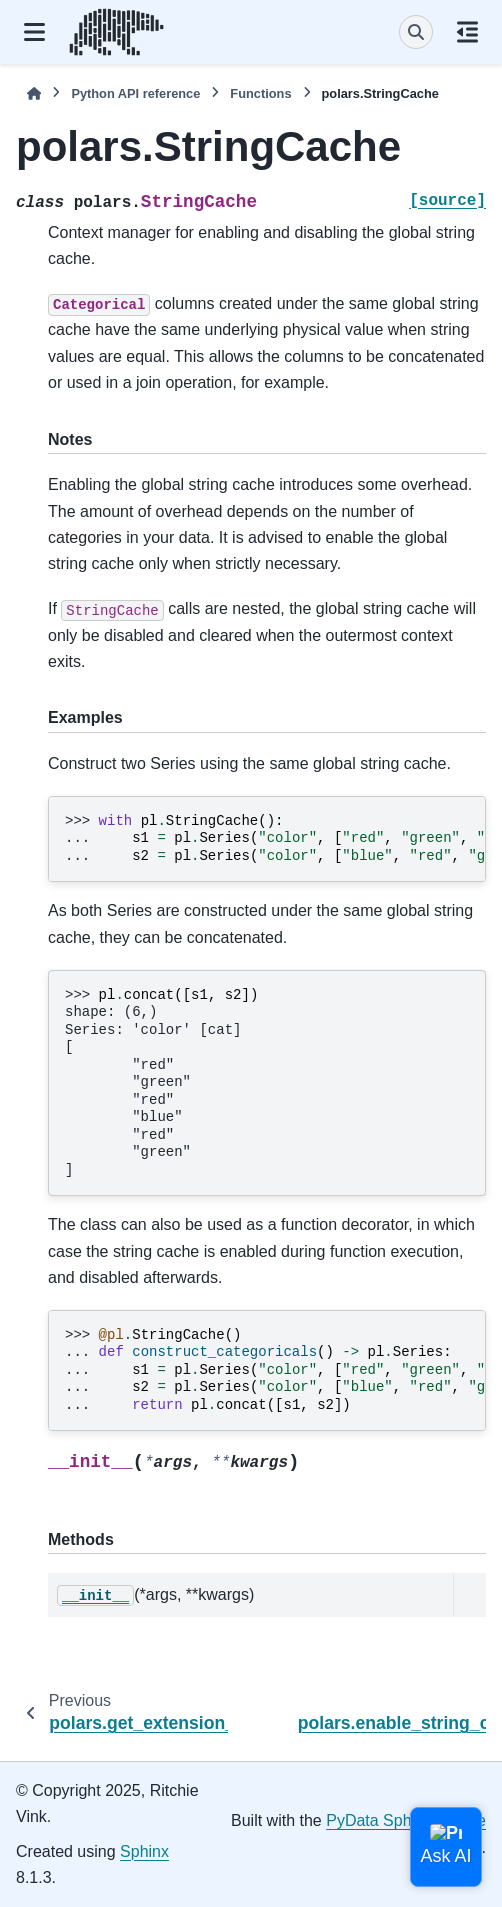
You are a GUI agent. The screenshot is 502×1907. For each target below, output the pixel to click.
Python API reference (135, 93)
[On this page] (467, 32)
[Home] (34, 93)
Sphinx (144, 1851)
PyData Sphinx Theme (406, 1820)
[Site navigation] (34, 32)
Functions (260, 93)
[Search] (416, 32)
